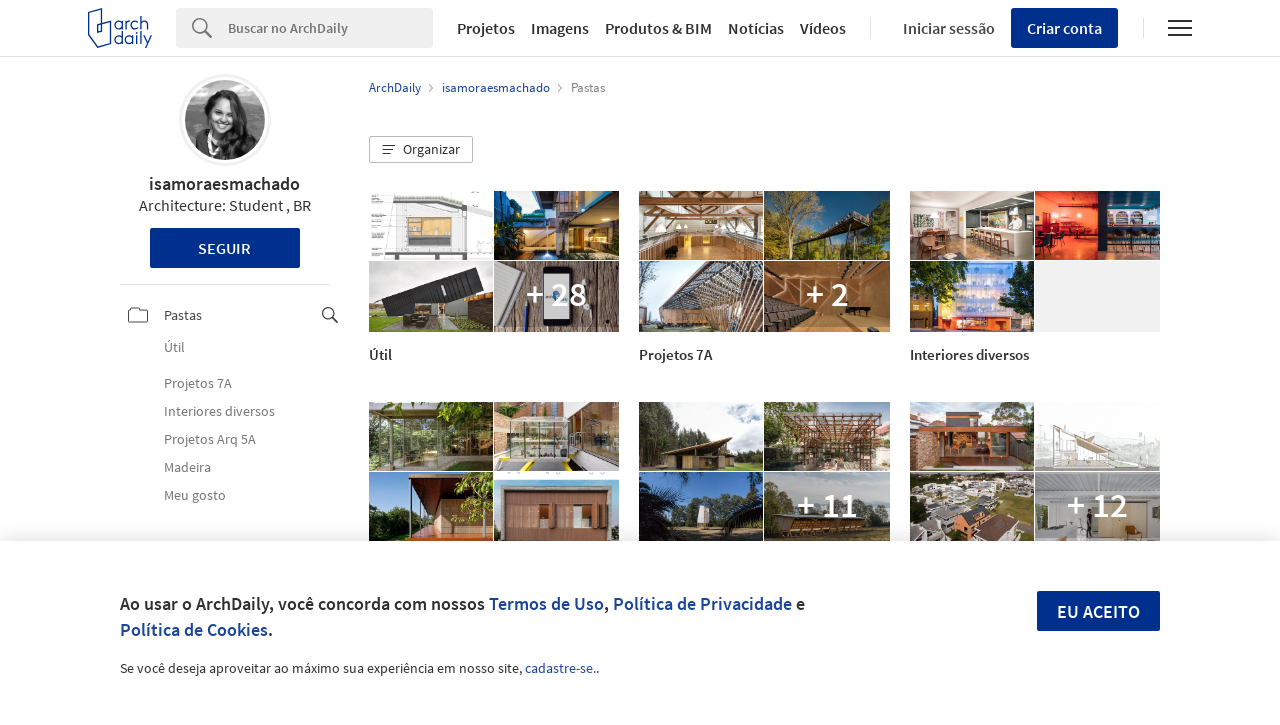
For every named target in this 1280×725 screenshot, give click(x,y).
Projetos (486, 28)
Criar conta (1064, 28)
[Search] (330, 28)
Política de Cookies (194, 629)
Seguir (224, 248)
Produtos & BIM (658, 28)
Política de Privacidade (702, 603)
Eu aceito (1098, 611)
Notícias (756, 28)
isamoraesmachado (224, 183)
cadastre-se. (560, 668)
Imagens (560, 28)
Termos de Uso (546, 603)
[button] (421, 150)
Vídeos (823, 28)
